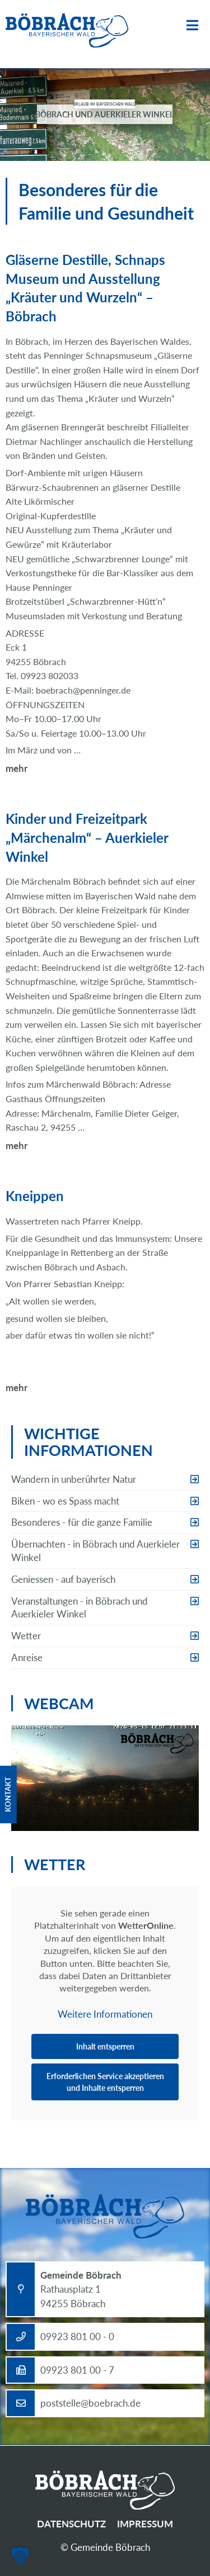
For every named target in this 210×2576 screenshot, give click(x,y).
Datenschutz (71, 2524)
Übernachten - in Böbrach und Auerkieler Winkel (95, 1550)
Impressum (145, 2524)
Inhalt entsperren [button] (105, 2046)
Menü (192, 25)
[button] (20, 2556)
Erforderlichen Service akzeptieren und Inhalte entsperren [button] (105, 2082)
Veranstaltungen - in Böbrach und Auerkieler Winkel (79, 1607)
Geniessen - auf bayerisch (63, 1579)
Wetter (26, 1636)
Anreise (27, 1657)
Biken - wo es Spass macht (65, 1501)
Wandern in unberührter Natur (73, 1479)
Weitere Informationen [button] (105, 2014)
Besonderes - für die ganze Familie (81, 1522)
